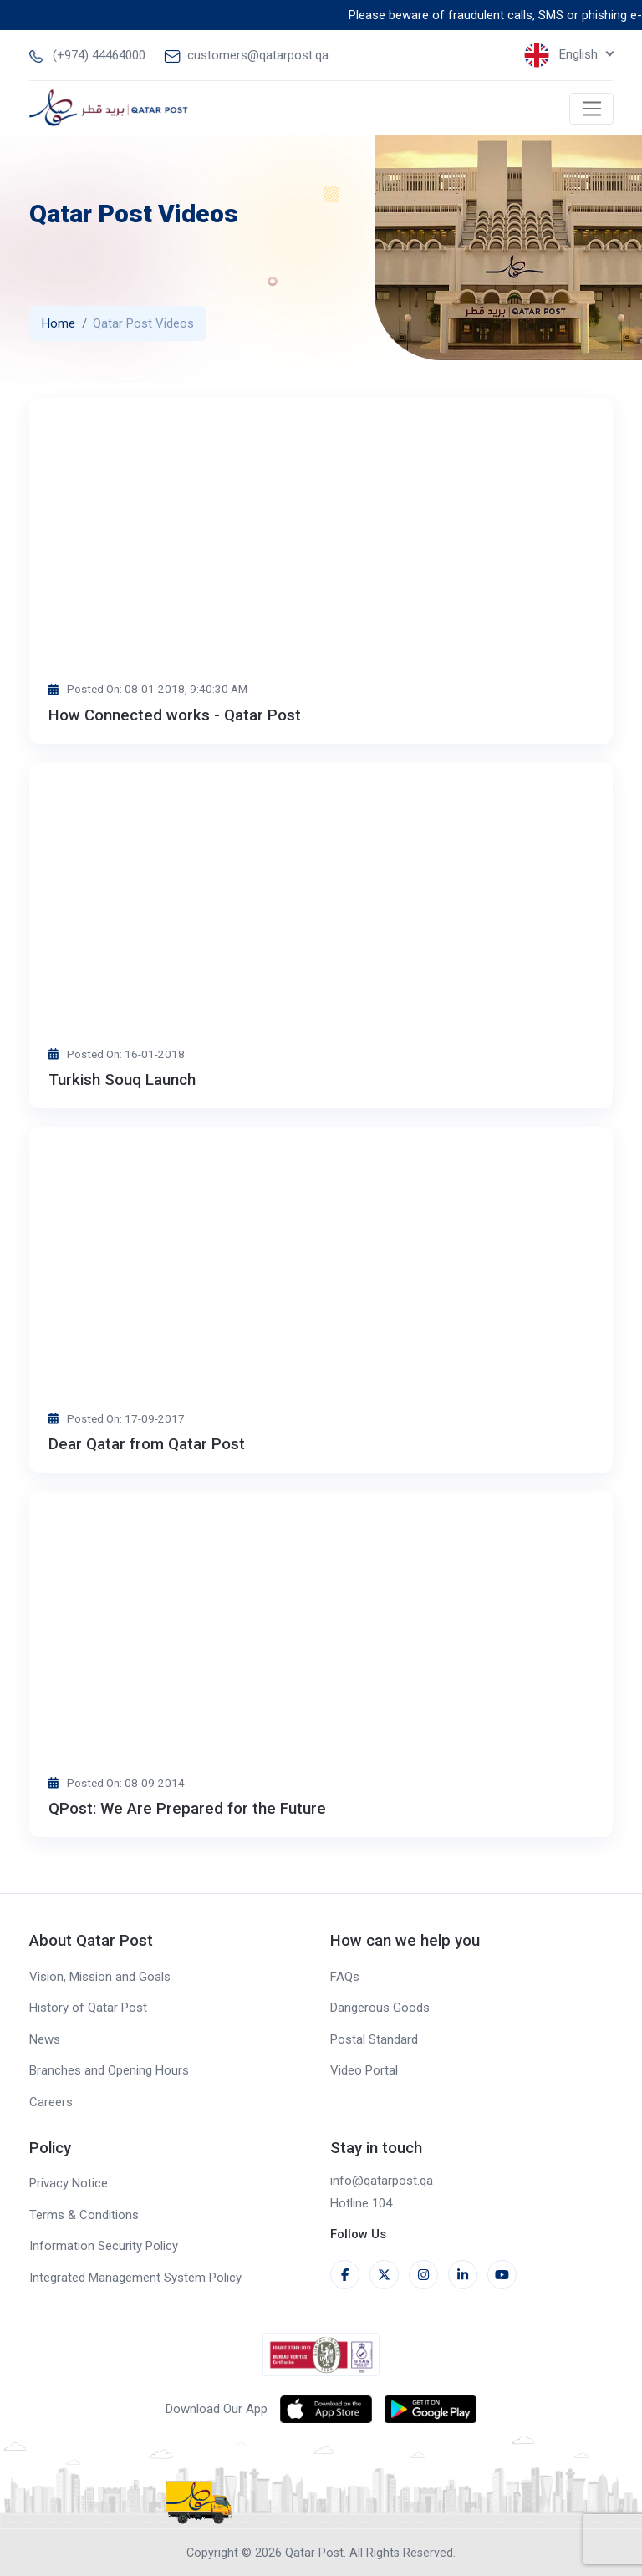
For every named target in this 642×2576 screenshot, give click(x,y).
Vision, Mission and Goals (100, 1976)
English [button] (562, 55)
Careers (51, 2102)
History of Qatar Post (88, 2007)
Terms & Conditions (84, 2214)
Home (58, 323)
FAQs (344, 1976)
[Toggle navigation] (591, 109)
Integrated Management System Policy (135, 2277)
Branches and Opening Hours (109, 2070)
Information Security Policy (103, 2245)
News (44, 2039)
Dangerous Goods (380, 2007)
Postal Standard (374, 2039)
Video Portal (364, 2070)
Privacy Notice (68, 2183)
